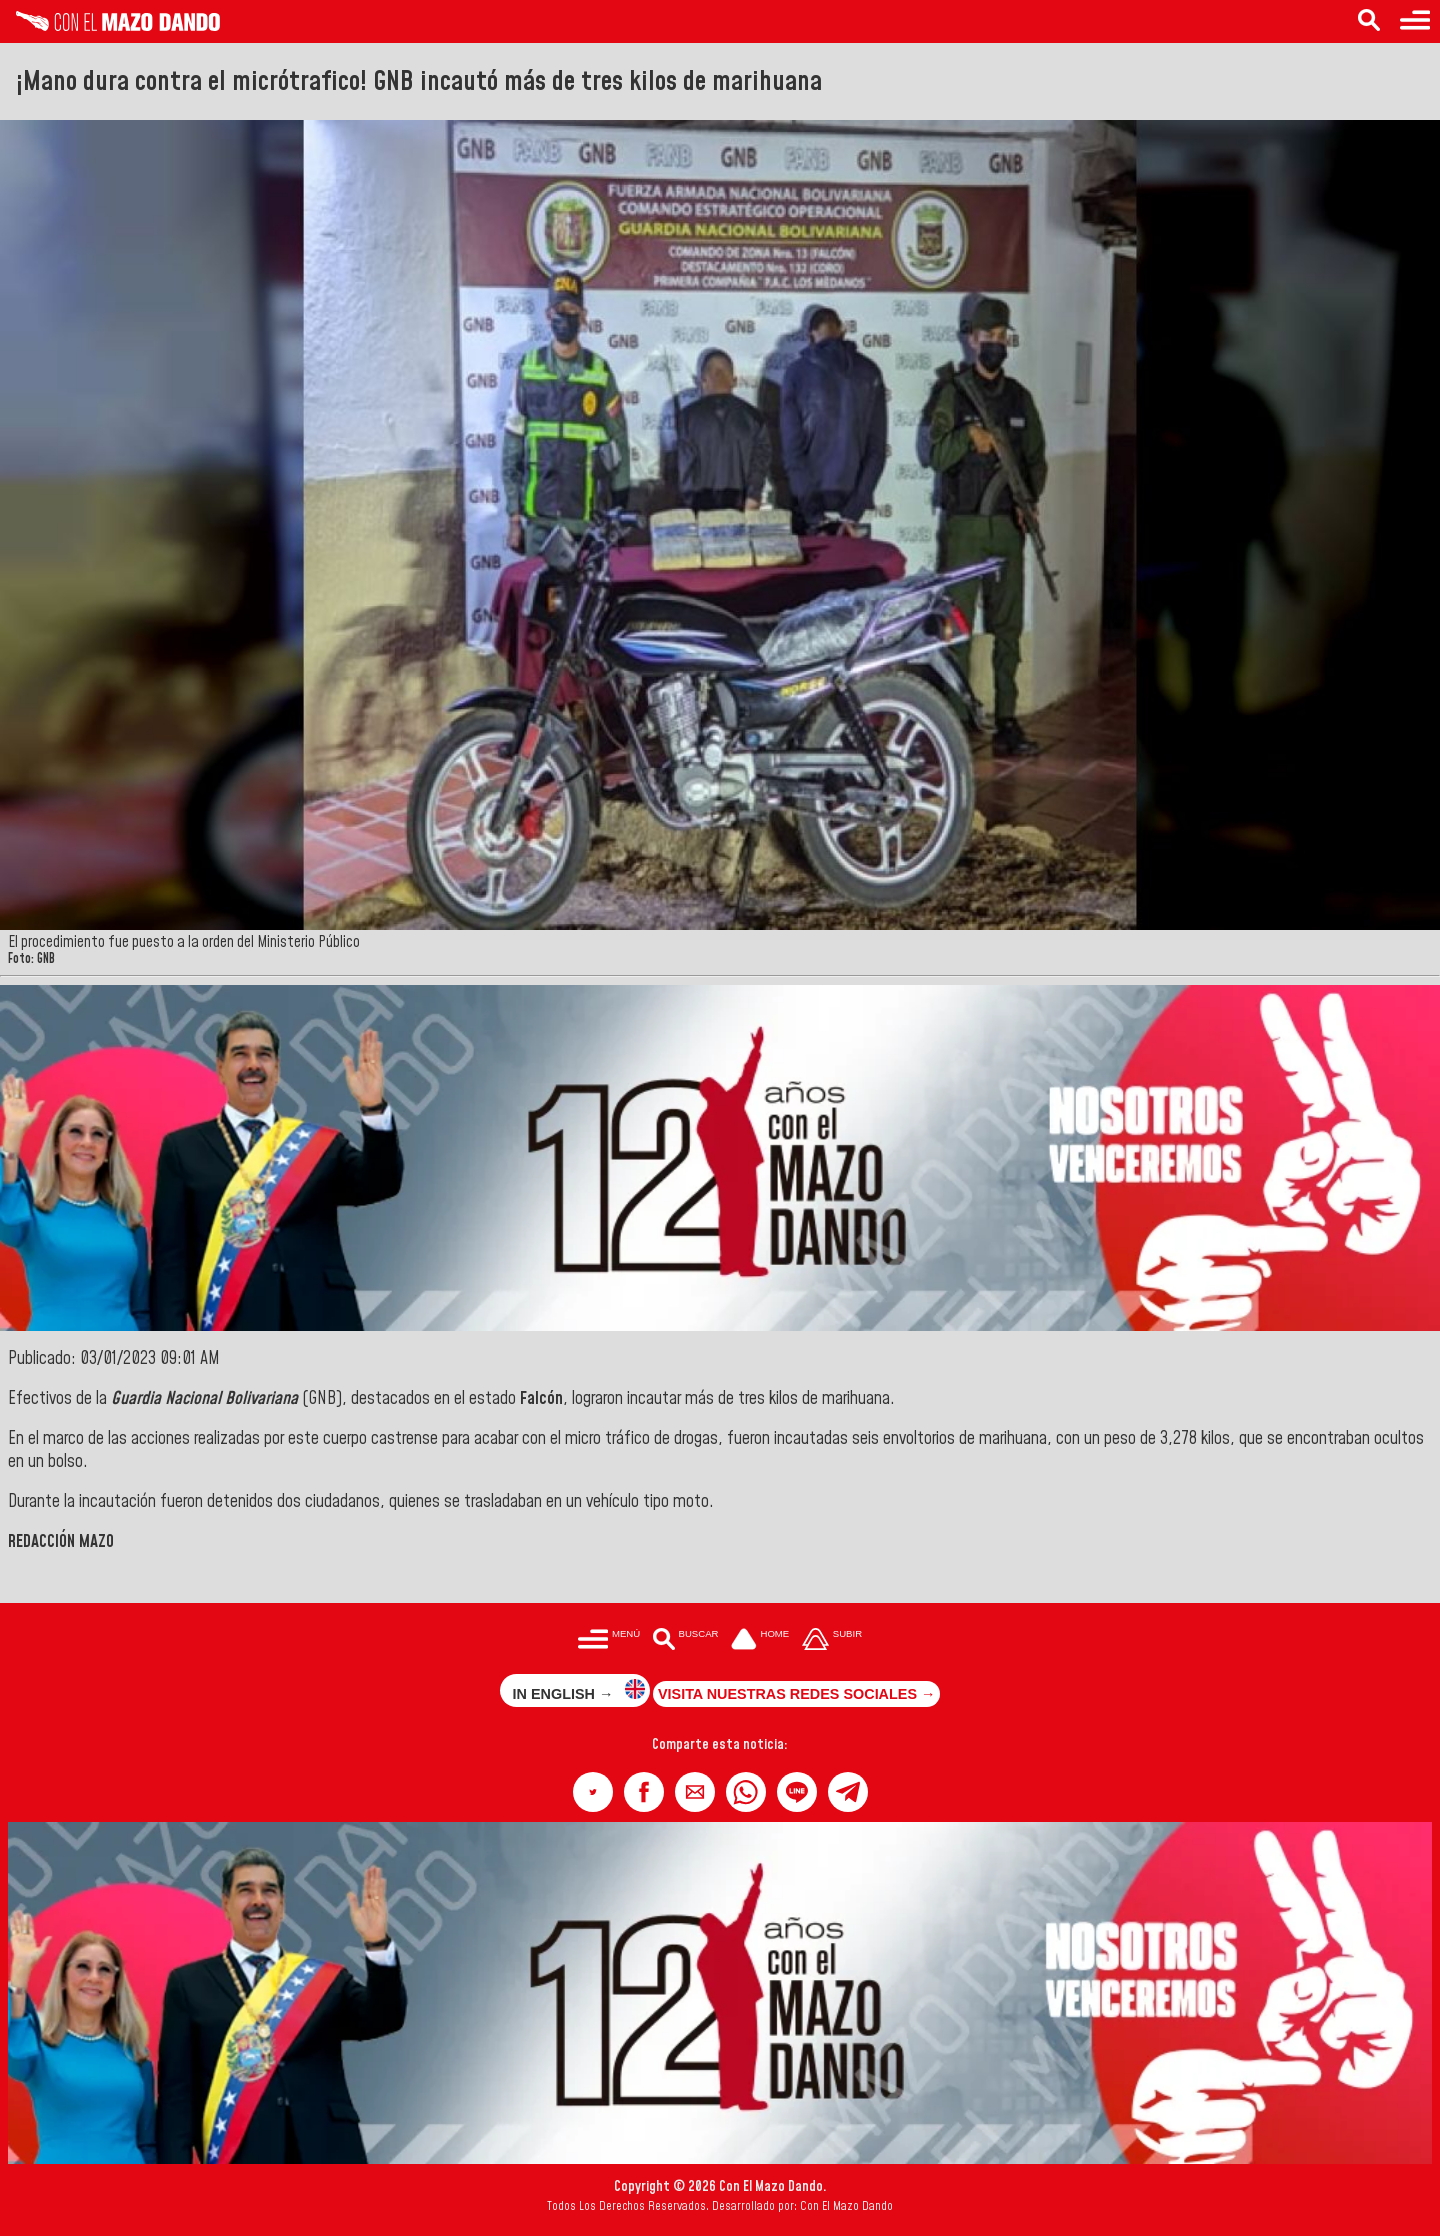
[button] (593, 1792)
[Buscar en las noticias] (1369, 21)
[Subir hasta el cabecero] (832, 1640)
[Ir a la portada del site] (760, 1640)
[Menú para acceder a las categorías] (1415, 21)
